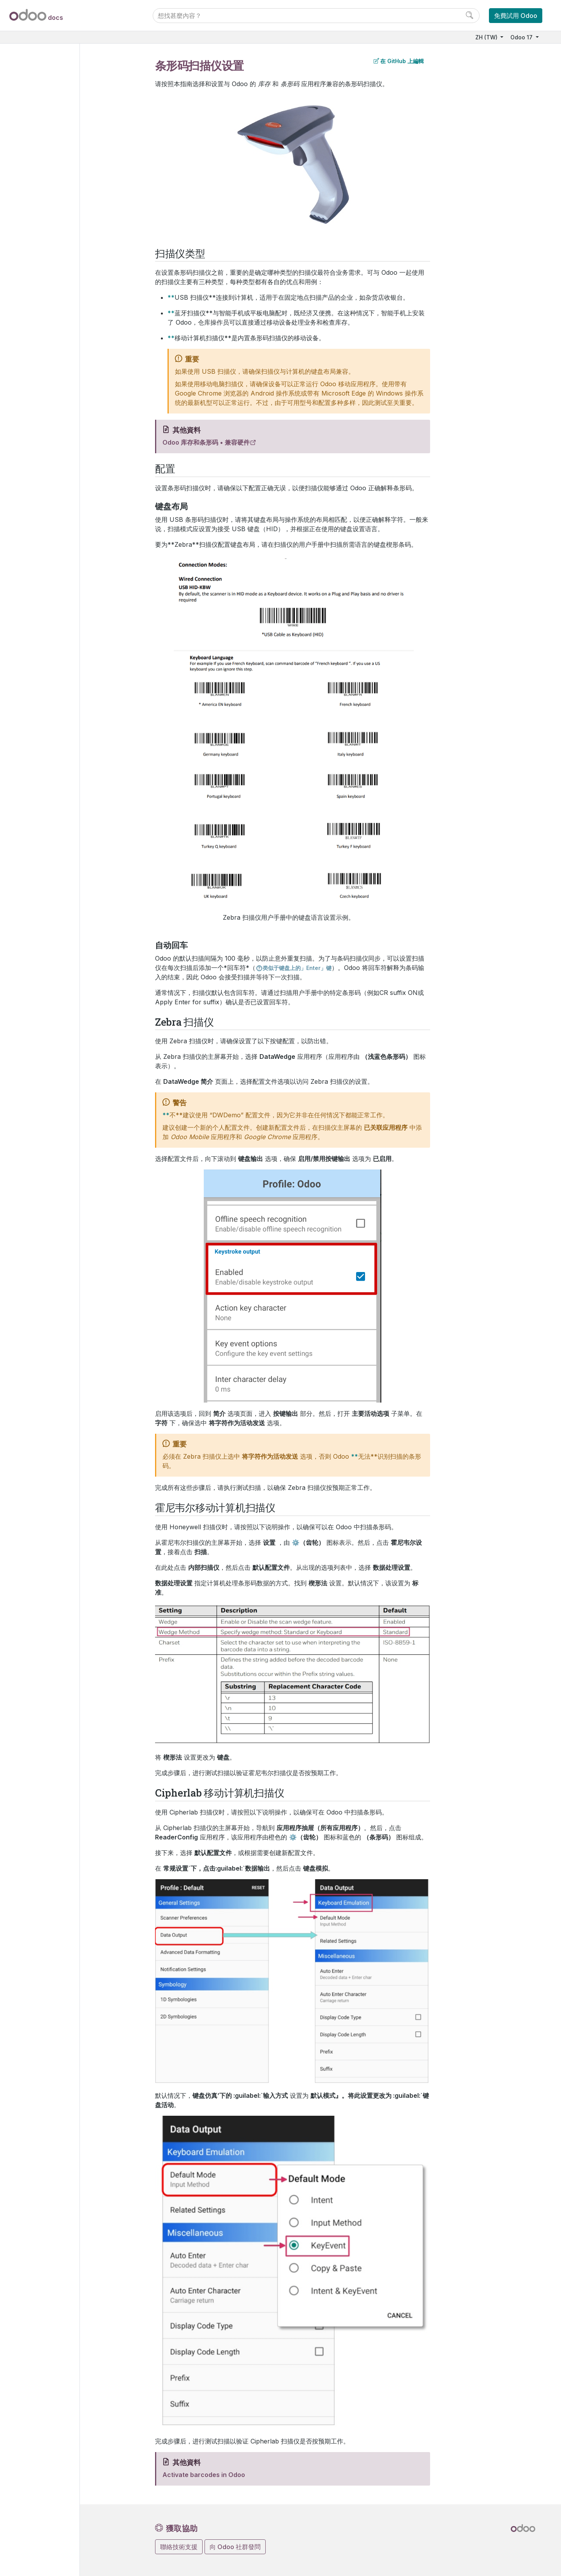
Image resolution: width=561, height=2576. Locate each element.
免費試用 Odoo (515, 15)
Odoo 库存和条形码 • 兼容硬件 (206, 442)
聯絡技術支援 (179, 2547)
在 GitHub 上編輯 (399, 61)
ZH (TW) (487, 37)
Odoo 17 (522, 37)
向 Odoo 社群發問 (235, 2547)
